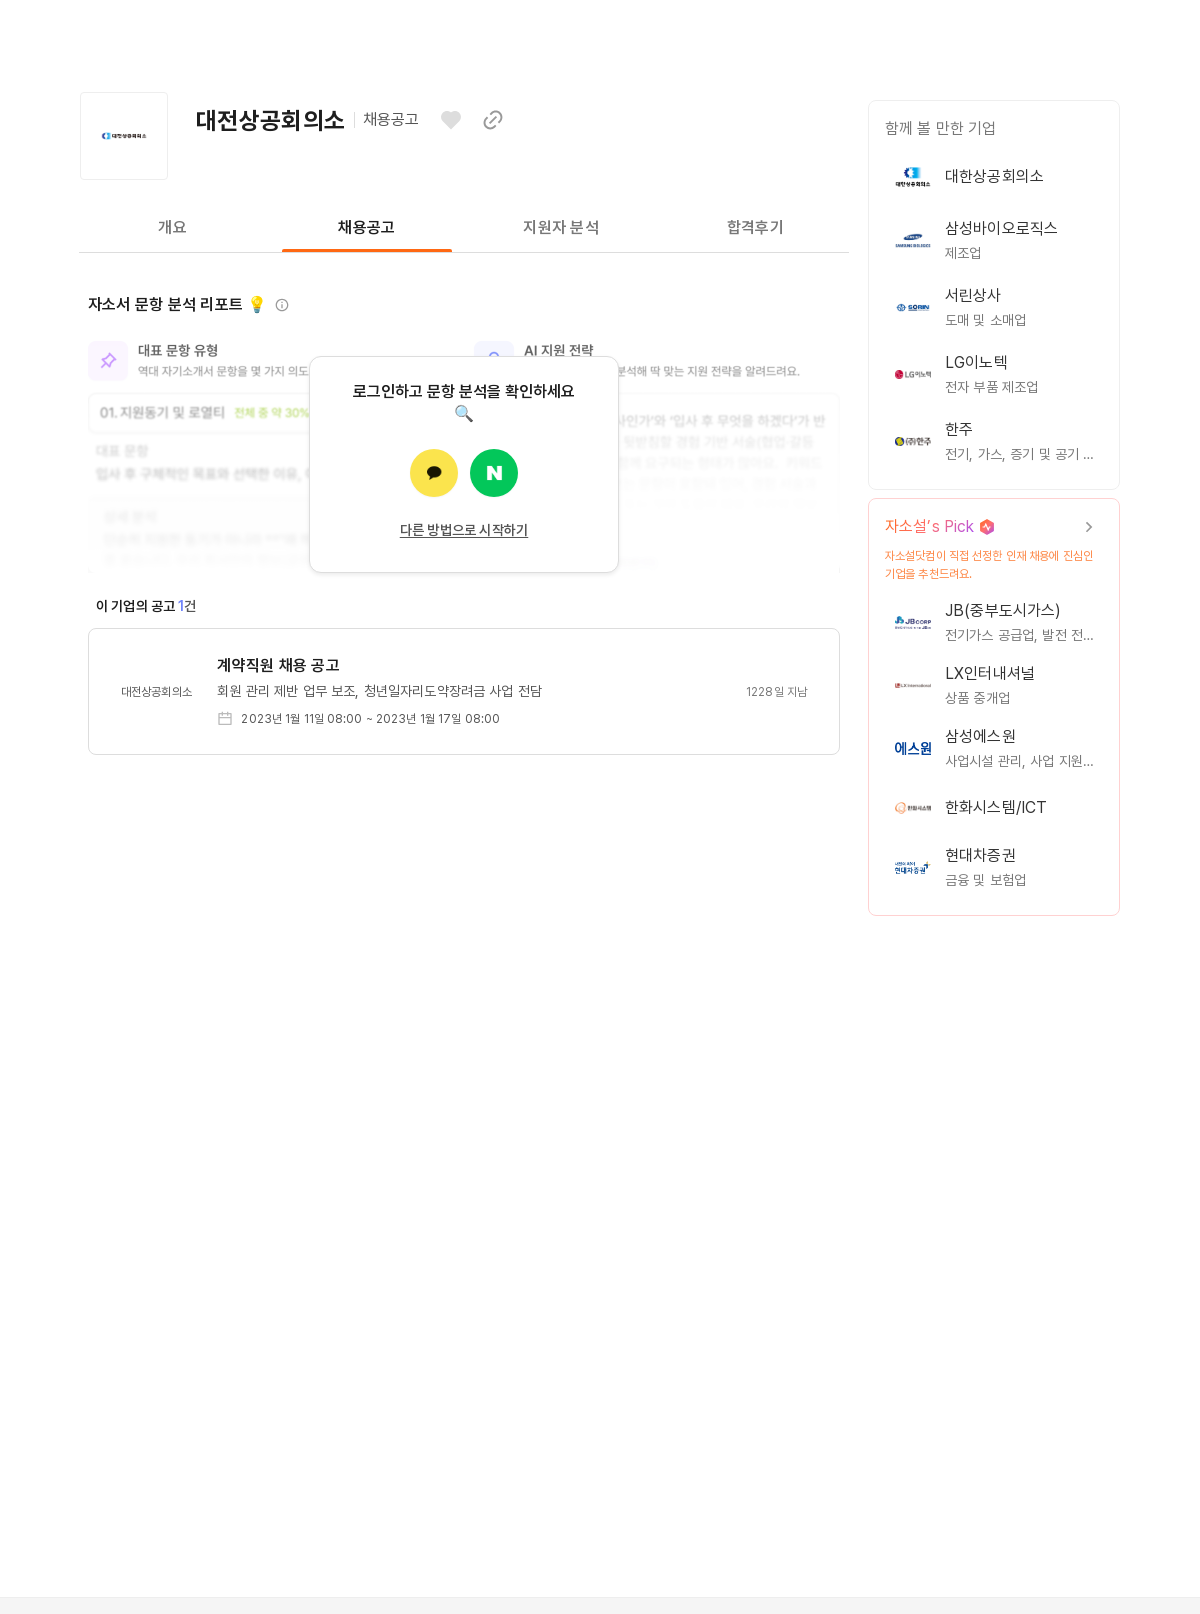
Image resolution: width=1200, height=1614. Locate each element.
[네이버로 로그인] (494, 473)
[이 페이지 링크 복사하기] (493, 120)
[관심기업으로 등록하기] (451, 120)
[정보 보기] (282, 305)
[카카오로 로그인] (434, 473)
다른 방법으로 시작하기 (464, 530)
